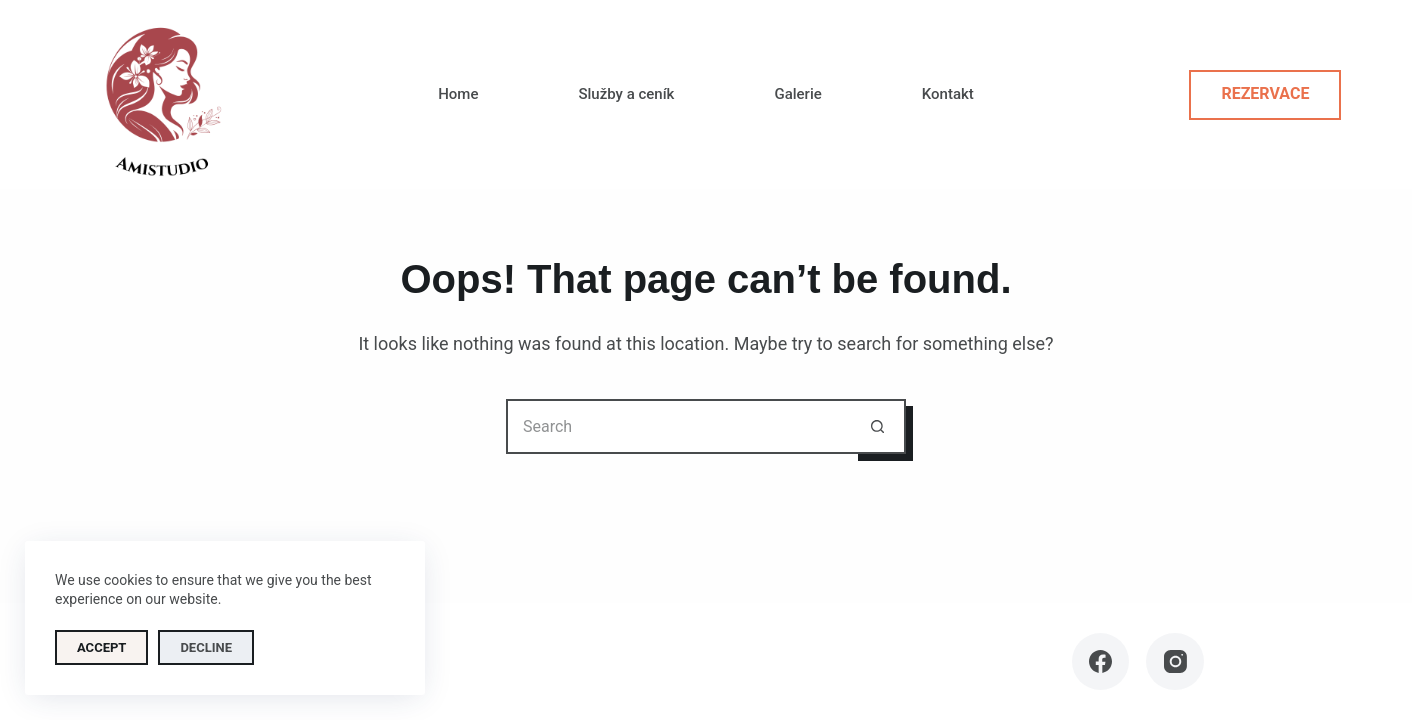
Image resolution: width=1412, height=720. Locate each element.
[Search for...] (678, 426)
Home (458, 94)
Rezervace (1265, 93)
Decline (206, 647)
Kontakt (948, 94)
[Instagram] (1175, 662)
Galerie (797, 94)
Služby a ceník (626, 94)
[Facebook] (1101, 662)
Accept (101, 647)
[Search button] (878, 426)
